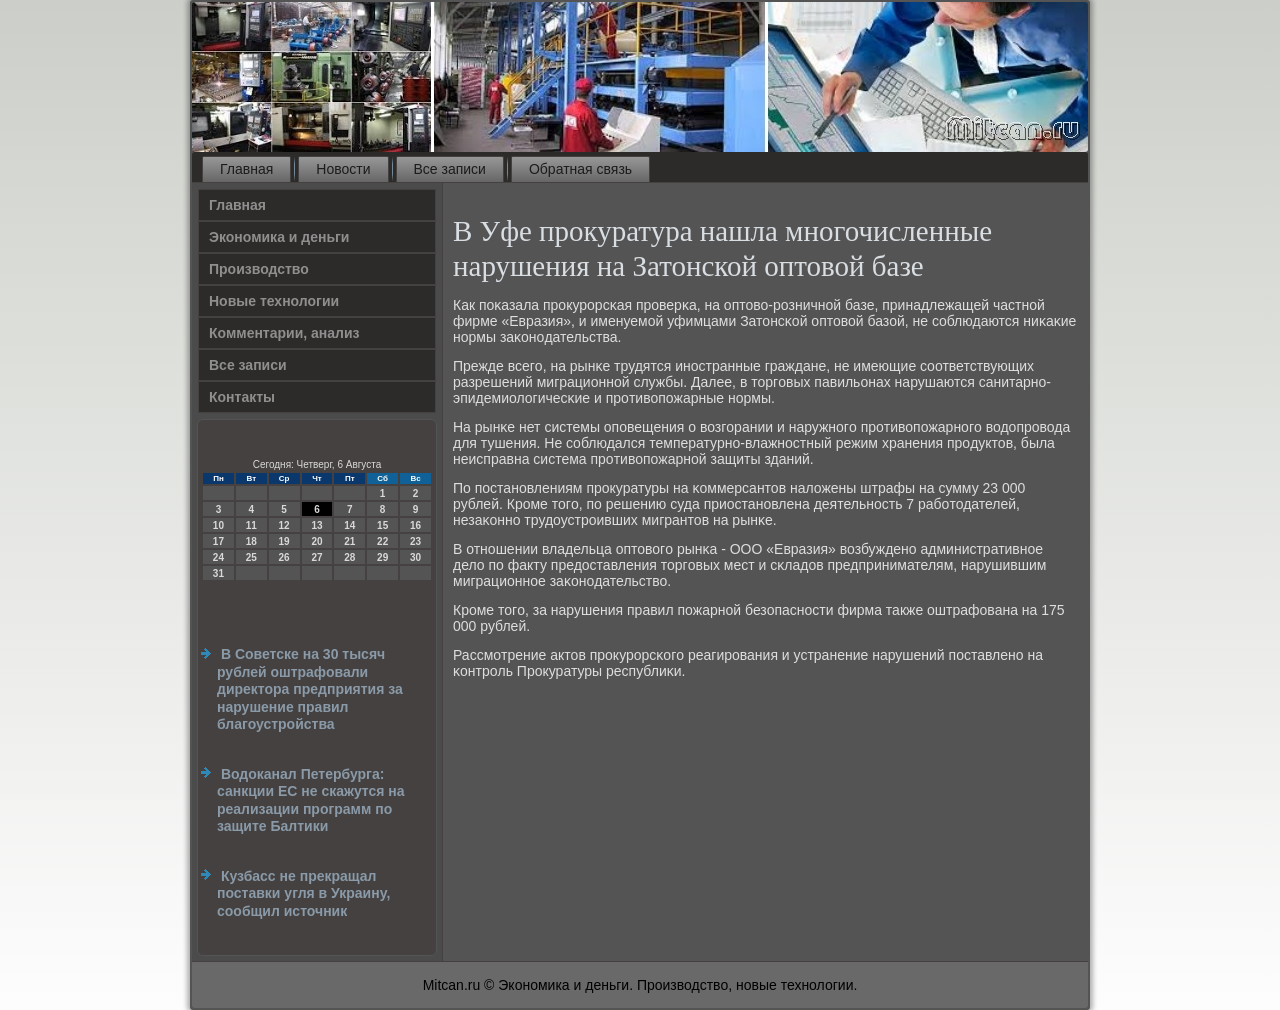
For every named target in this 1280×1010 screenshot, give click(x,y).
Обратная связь (580, 169)
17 (218, 541)
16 (415, 525)
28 (349, 557)
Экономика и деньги (279, 237)
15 (382, 525)
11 (251, 525)
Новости (343, 169)
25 (251, 557)
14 (349, 525)
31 (218, 573)
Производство (259, 269)
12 (284, 525)
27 (316, 557)
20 (316, 541)
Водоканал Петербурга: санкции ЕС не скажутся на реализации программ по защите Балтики (311, 800)
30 (415, 557)
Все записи (450, 169)
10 (218, 525)
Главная (246, 169)
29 (382, 557)
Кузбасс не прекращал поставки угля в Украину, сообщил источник (303, 893)
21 (349, 541)
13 (316, 525)
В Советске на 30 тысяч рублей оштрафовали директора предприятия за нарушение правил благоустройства (310, 689)
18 (251, 541)
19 (284, 541)
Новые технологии (274, 301)
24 (218, 557)
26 (284, 557)
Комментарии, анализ (284, 333)
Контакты (242, 397)
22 (382, 541)
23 (415, 541)
